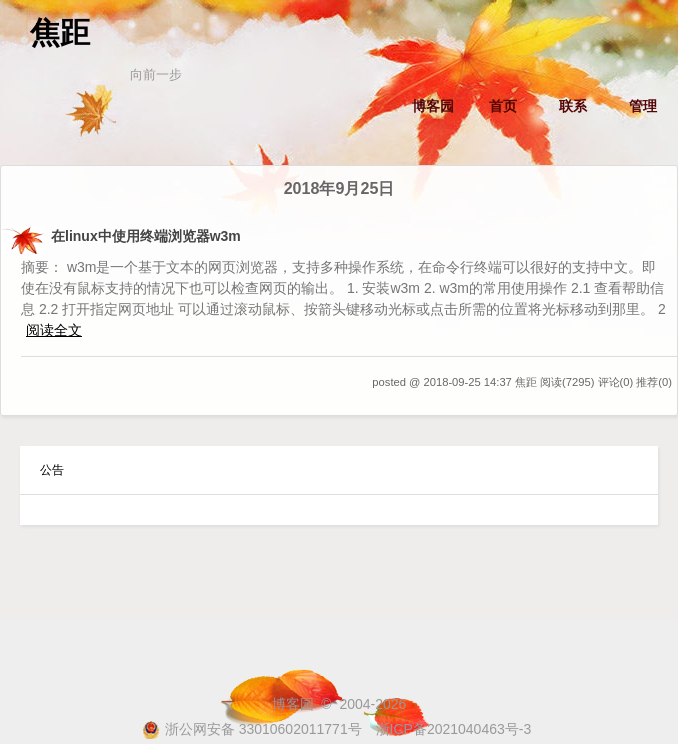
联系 (573, 106)
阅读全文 (54, 330)
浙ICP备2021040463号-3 (454, 729)
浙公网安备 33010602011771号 (252, 729)
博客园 (433, 106)
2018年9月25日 (339, 188)
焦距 (60, 32)
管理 (643, 106)
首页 (503, 106)
